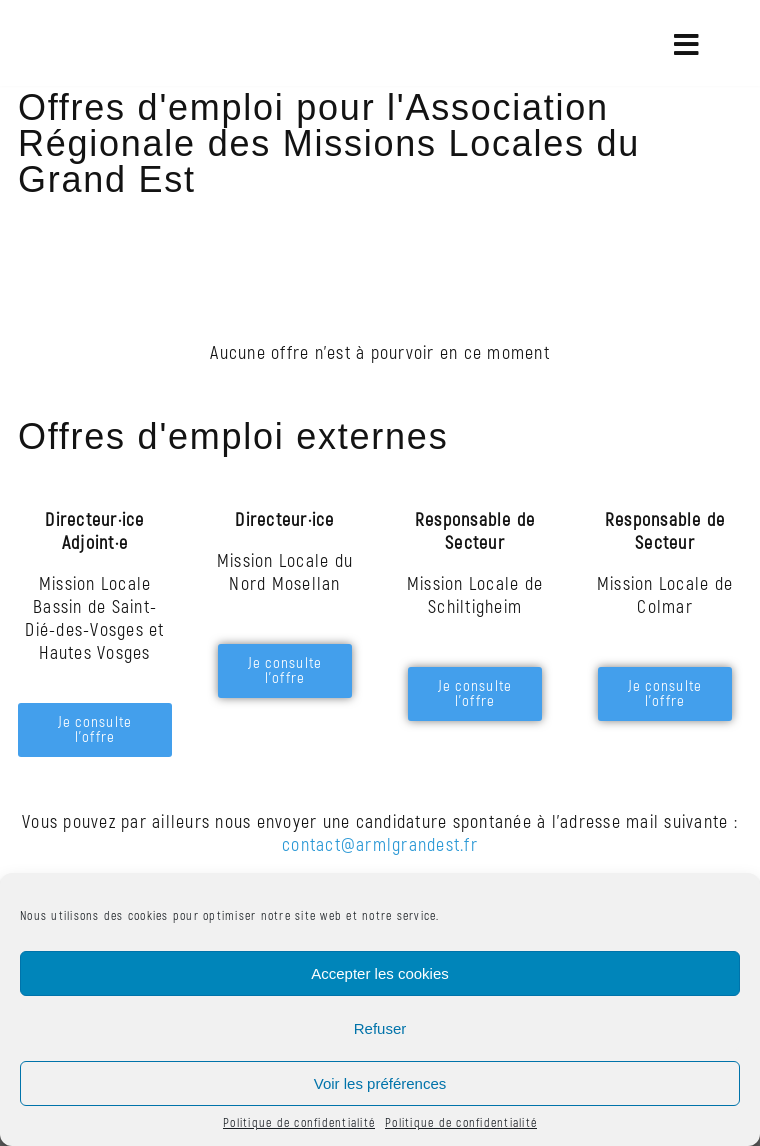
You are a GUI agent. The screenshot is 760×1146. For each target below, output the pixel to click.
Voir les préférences (380, 1083)
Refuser (380, 1028)
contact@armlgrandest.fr (380, 845)
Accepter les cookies (380, 973)
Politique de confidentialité (299, 1123)
